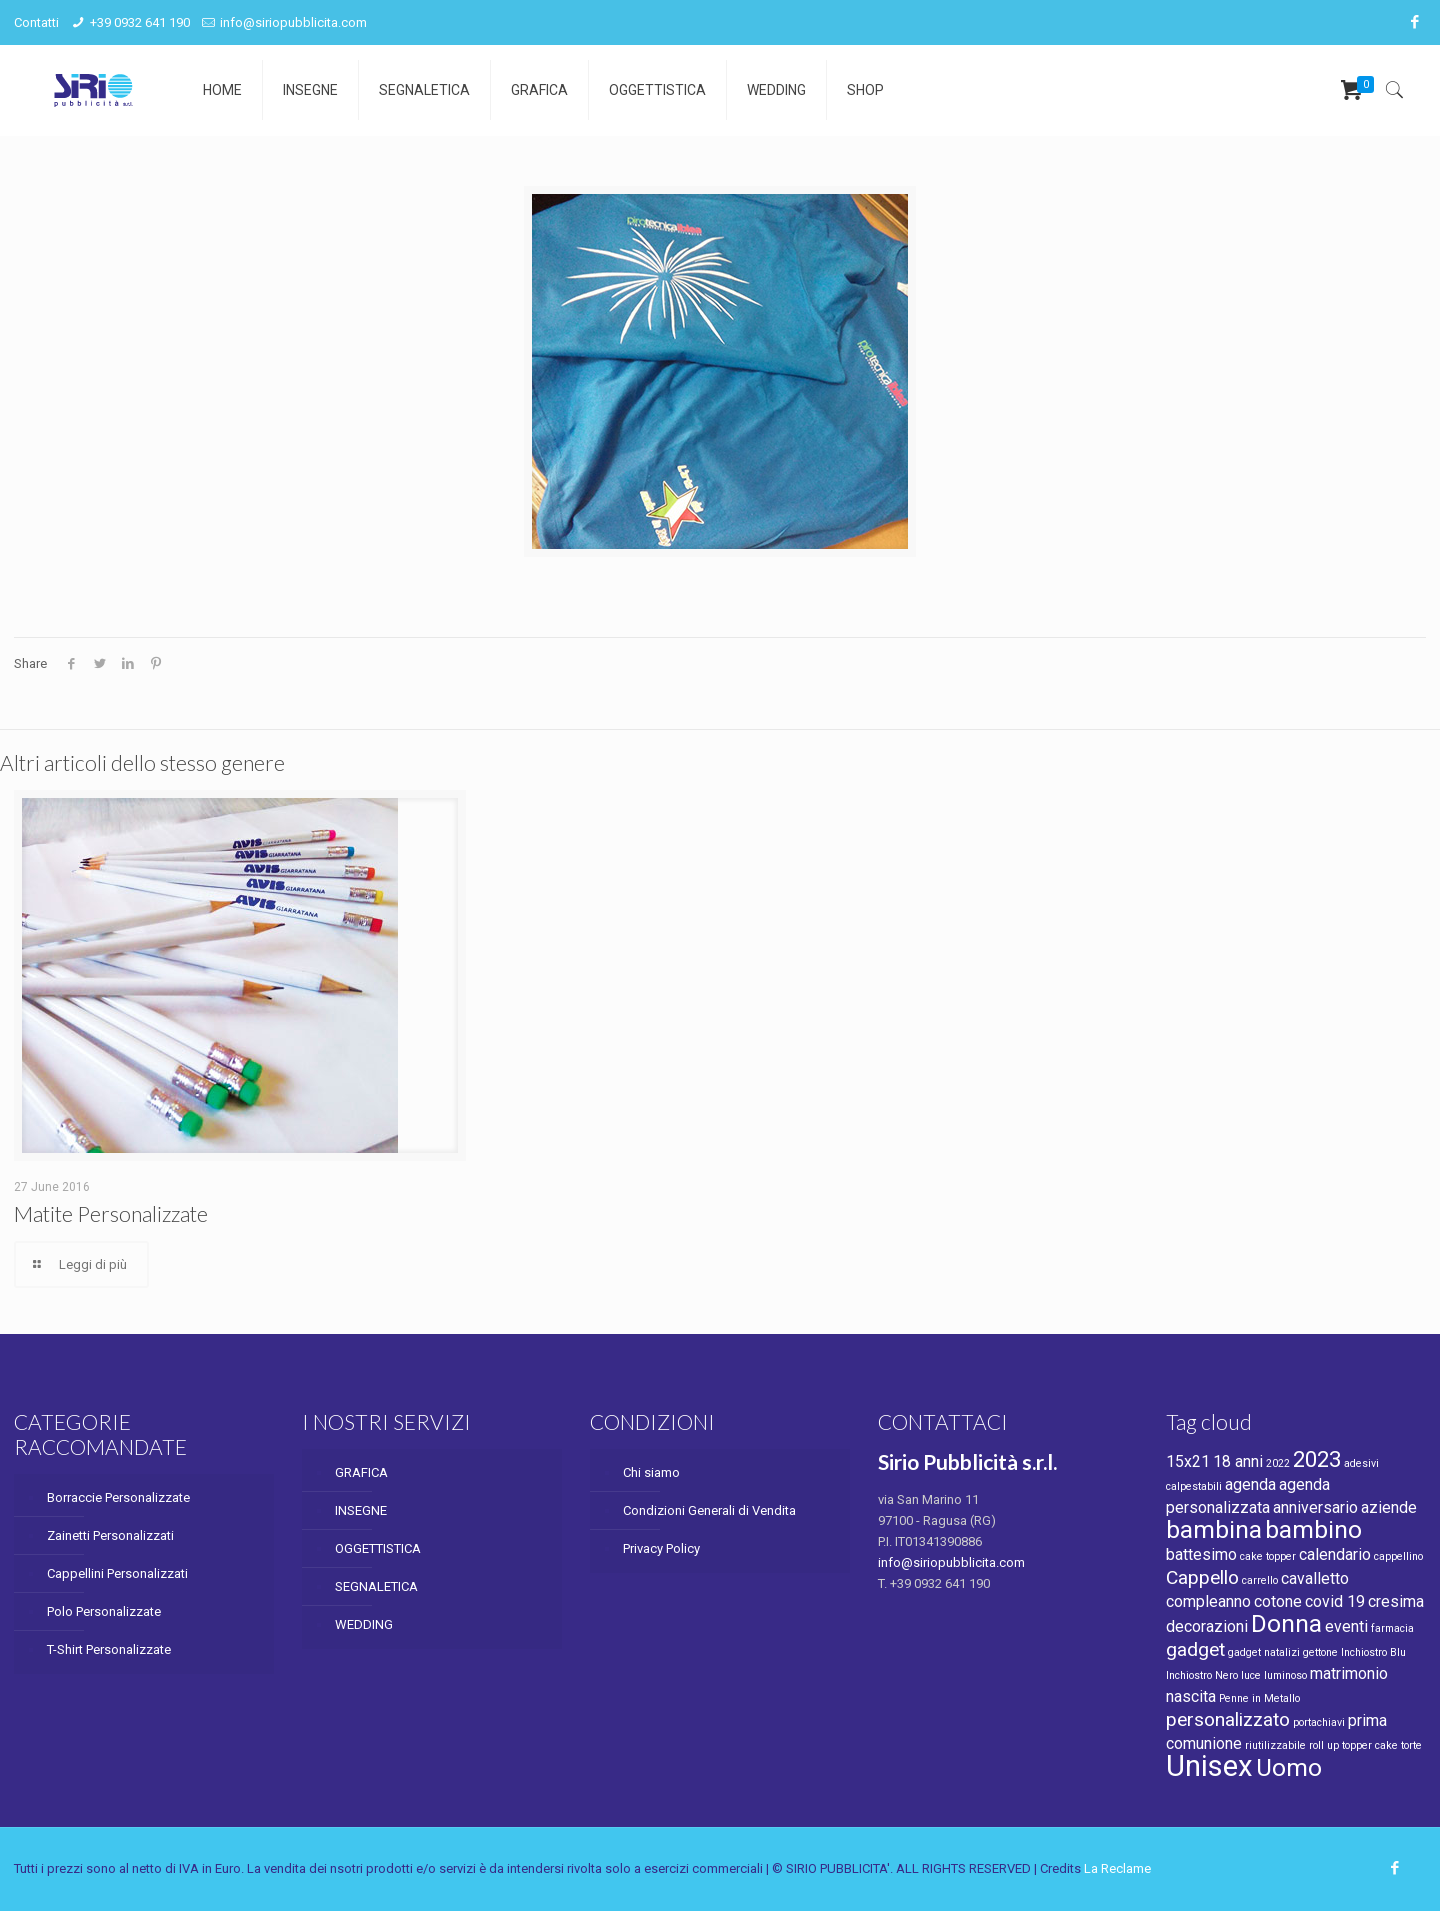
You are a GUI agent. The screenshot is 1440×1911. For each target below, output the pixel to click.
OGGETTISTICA (378, 1548)
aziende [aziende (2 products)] (1389, 1507)
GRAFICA (361, 1472)
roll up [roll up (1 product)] (1324, 1745)
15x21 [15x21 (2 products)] (1188, 1461)
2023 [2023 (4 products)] (1317, 1459)
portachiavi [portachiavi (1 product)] (1319, 1722)
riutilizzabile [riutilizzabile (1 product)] (1275, 1745)
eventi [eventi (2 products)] (1346, 1626)
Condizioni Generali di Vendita (709, 1510)
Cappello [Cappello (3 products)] (1202, 1577)
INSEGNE (361, 1510)
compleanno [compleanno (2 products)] (1208, 1601)
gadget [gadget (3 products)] (1195, 1649)
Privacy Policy (661, 1548)
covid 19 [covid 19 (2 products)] (1335, 1601)
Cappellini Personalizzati (117, 1573)
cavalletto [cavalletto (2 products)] (1315, 1578)
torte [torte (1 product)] (1411, 1745)
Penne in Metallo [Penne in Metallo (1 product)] (1259, 1698)
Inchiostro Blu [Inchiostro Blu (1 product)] (1373, 1652)
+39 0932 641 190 (140, 22)
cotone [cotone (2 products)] (1278, 1601)
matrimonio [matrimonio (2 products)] (1349, 1673)
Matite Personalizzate (111, 1213)
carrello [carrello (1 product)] (1260, 1580)
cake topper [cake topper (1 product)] (1268, 1556)
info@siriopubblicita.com (293, 22)
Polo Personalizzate (104, 1611)
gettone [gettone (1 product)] (1320, 1652)
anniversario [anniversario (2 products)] (1315, 1507)
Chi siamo (651, 1472)
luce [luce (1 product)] (1251, 1675)
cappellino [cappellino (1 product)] (1398, 1556)
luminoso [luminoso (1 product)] (1285, 1675)
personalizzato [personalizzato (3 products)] (1228, 1719)
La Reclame (1117, 1868)
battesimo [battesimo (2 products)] (1201, 1554)
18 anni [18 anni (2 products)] (1238, 1461)
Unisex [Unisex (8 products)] (1209, 1766)
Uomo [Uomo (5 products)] (1289, 1767)
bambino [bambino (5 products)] (1313, 1529)
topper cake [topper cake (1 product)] (1370, 1745)
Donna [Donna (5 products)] (1286, 1623)
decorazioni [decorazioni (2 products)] (1207, 1626)
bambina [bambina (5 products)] (1214, 1529)
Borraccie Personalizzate (118, 1497)
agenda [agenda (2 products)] (1250, 1484)
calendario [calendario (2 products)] (1335, 1554)
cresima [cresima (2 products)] (1396, 1601)
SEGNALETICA (376, 1586)
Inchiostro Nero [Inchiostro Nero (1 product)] (1202, 1675)
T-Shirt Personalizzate (109, 1649)
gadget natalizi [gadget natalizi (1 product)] (1264, 1652)
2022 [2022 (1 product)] (1278, 1463)
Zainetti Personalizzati (110, 1535)
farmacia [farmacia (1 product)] (1392, 1628)
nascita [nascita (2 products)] (1191, 1696)
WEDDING (364, 1624)
